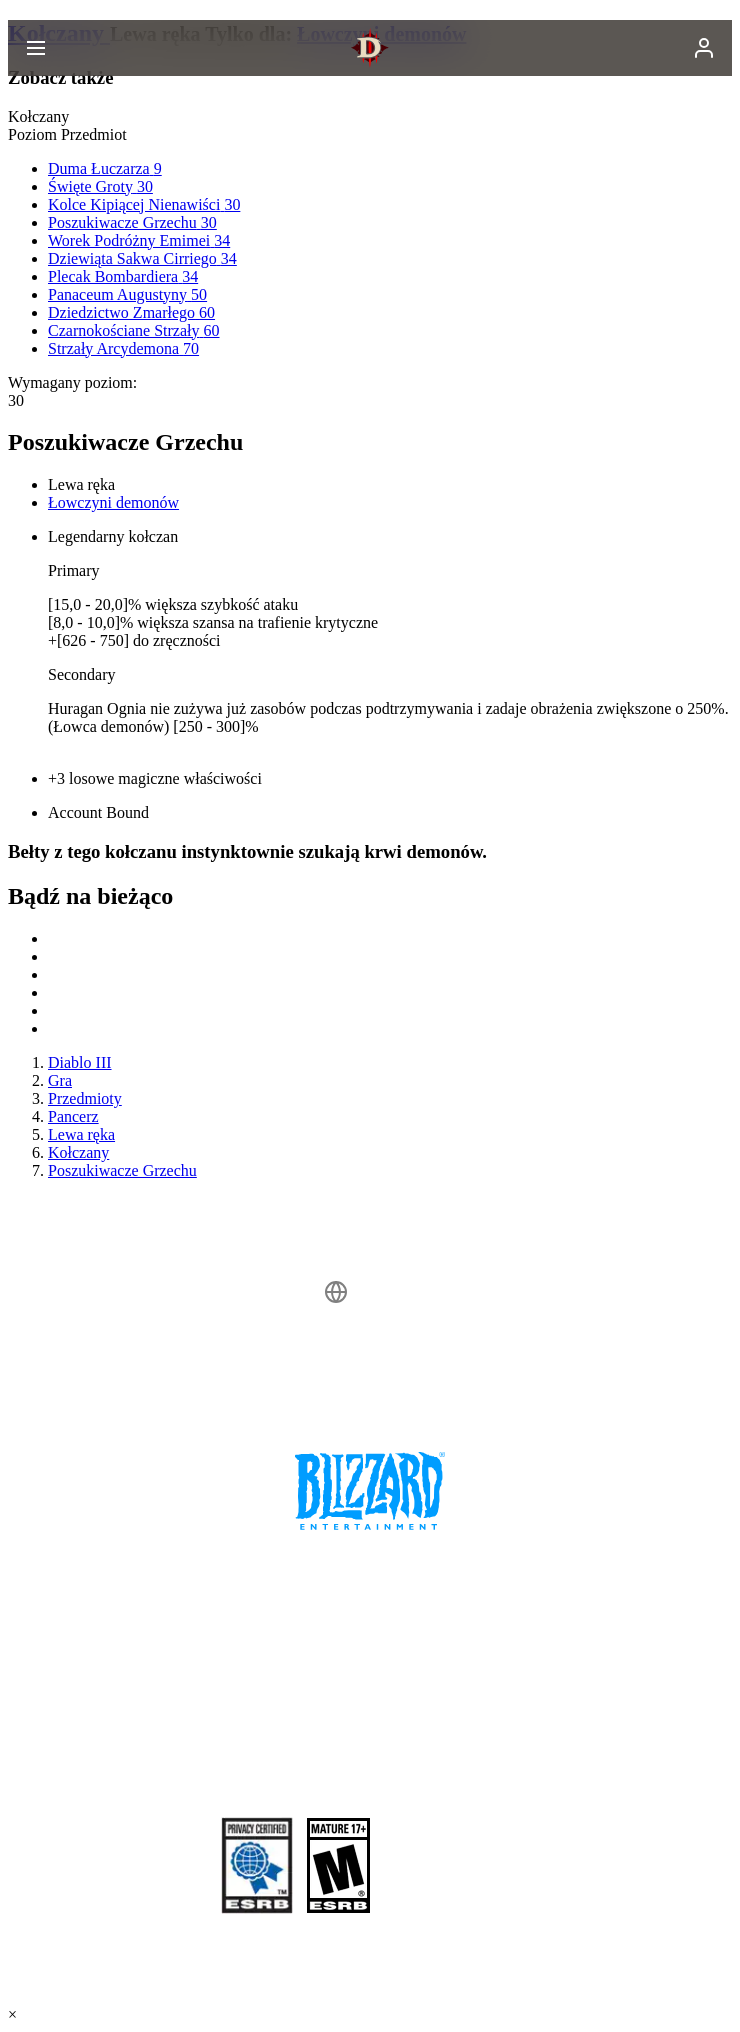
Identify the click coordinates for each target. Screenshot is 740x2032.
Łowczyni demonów (113, 502)
